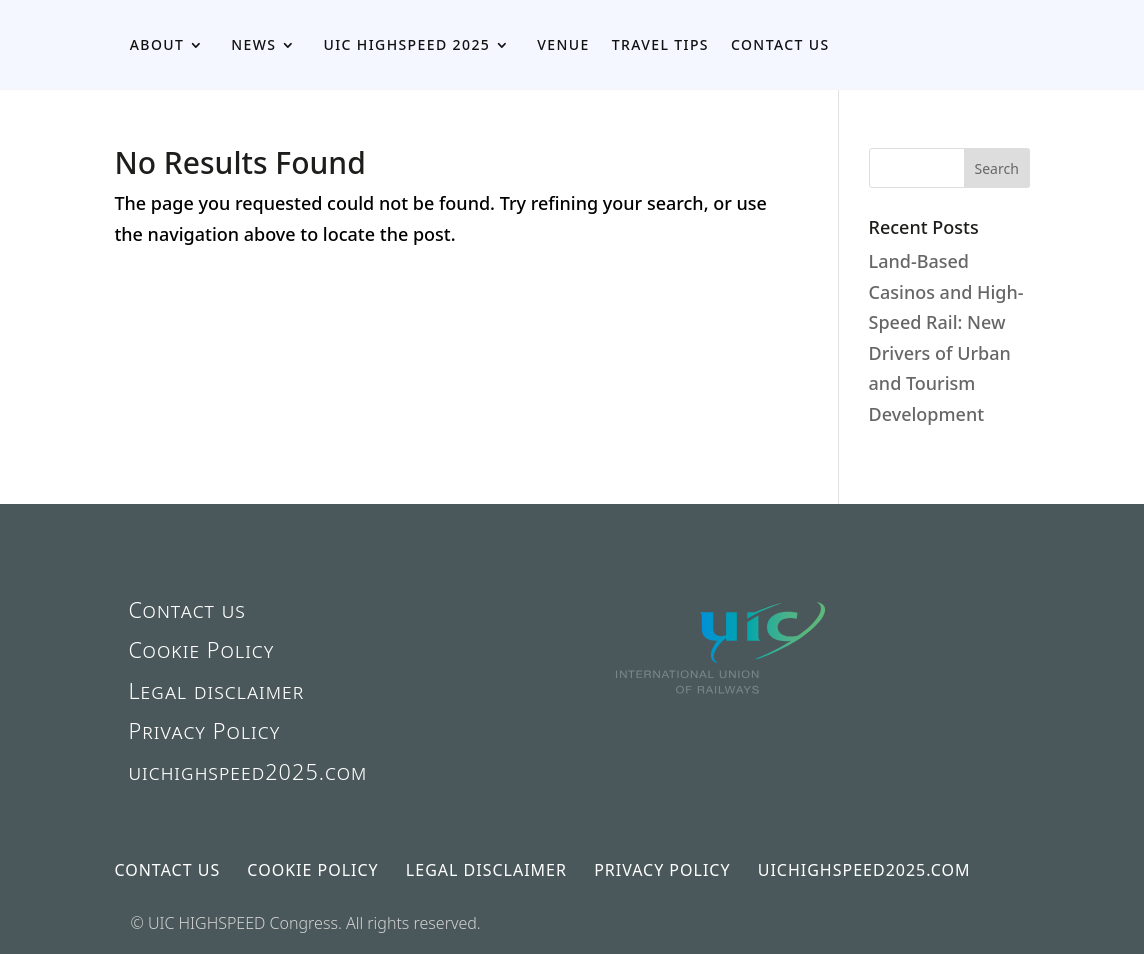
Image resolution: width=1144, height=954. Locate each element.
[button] (997, 168)
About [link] (157, 44)
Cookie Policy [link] (201, 649)
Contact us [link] (780, 44)
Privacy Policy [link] (204, 730)
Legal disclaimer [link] (216, 690)
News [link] (253, 44)
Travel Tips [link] (660, 44)
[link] (722, 728)
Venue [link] (563, 44)
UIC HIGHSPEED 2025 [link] (406, 44)
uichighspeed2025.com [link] (247, 771)
